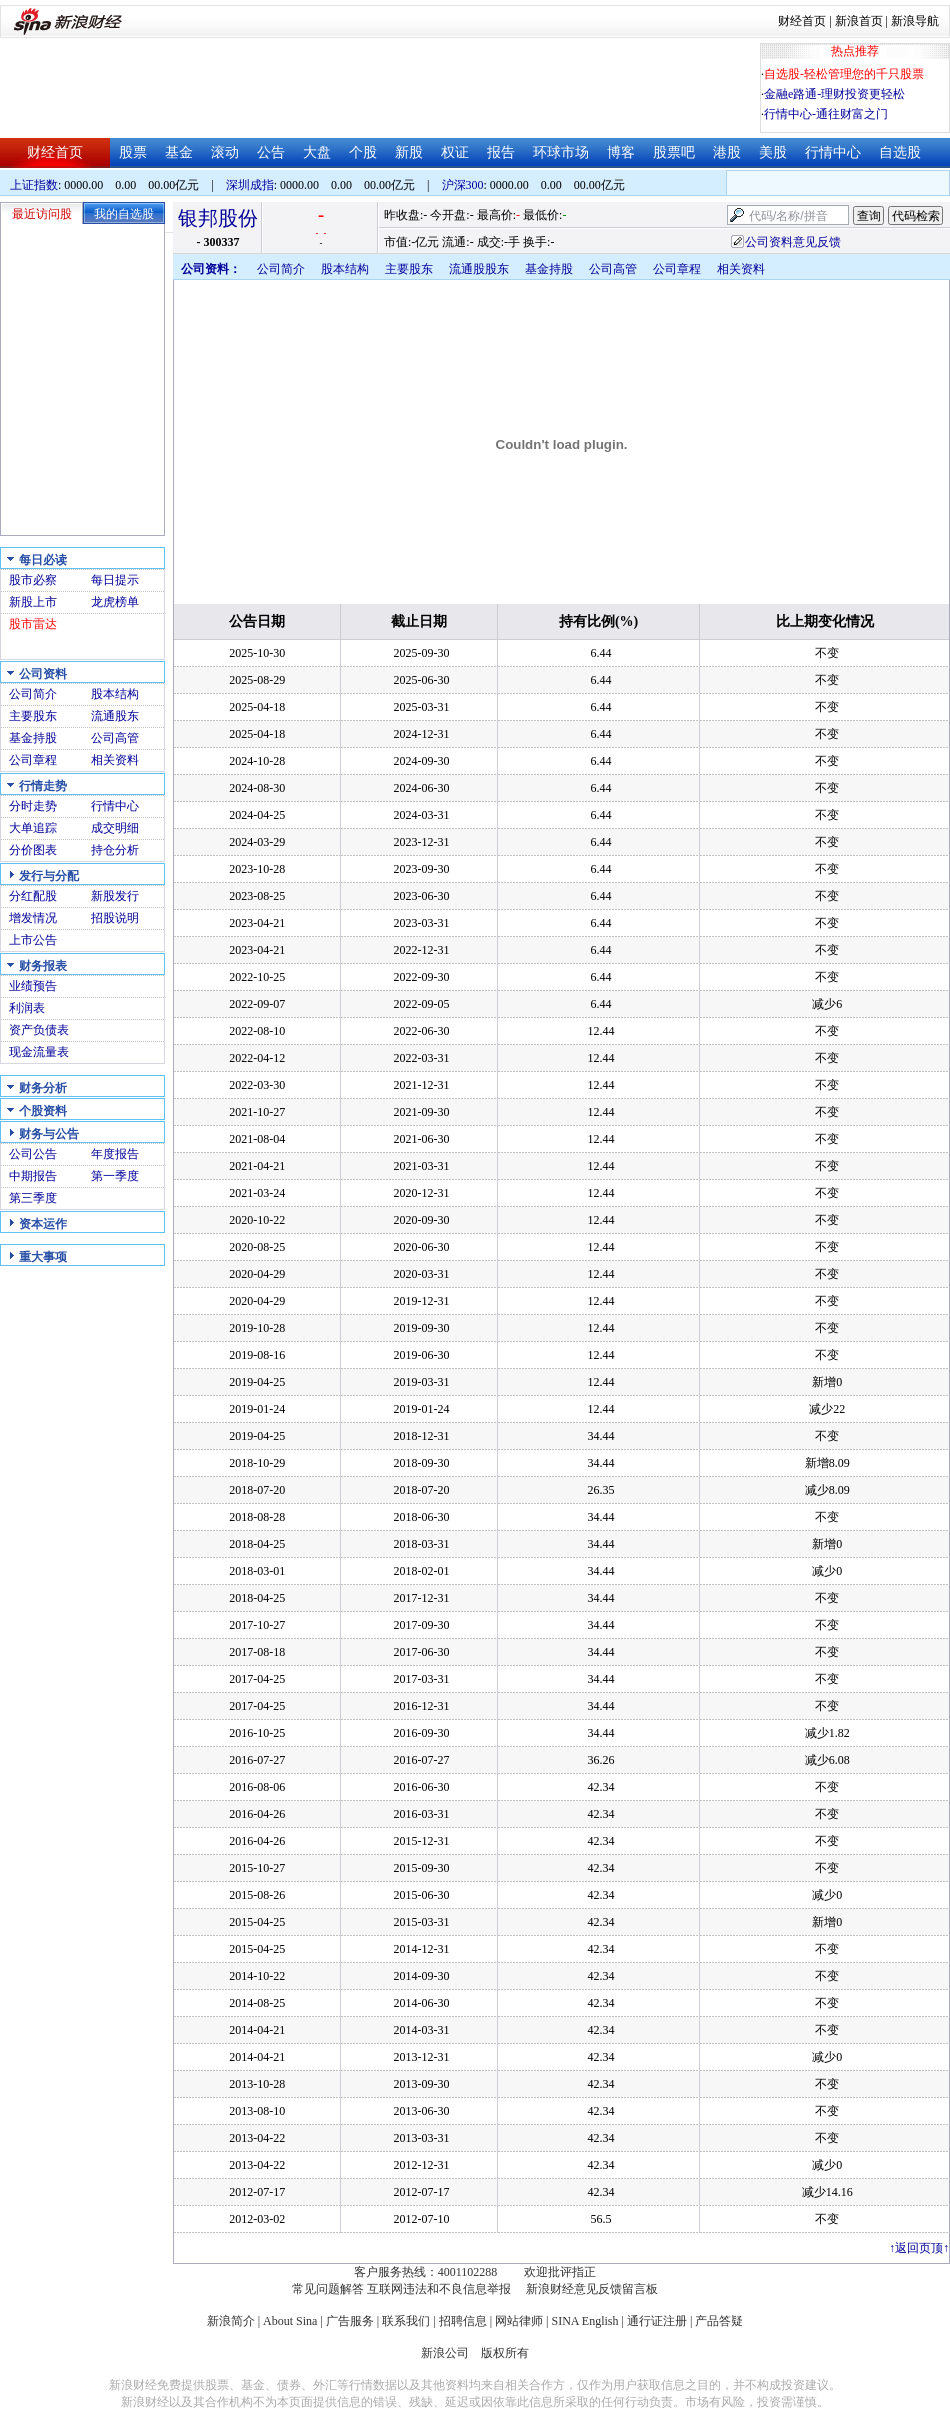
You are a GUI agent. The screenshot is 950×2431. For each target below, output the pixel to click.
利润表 (27, 1008)
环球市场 (561, 152)
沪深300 (463, 185)
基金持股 (33, 738)
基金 (179, 152)
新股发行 (115, 896)
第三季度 (33, 1198)
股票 (133, 152)
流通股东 (115, 716)
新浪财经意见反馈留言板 (592, 2289)
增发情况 (33, 918)
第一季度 (115, 1176)
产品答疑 (719, 2321)
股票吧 (674, 152)
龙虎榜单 (115, 602)
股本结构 (115, 694)
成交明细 (115, 828)
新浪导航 (915, 21)
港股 (727, 152)
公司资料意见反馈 (793, 242)
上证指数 (34, 185)
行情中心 (833, 152)
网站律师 (519, 2321)
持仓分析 (115, 850)
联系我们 (406, 2321)
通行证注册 (657, 2321)
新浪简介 (231, 2321)
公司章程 (33, 760)
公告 (271, 152)
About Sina (290, 2321)
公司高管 (115, 738)
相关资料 (115, 760)
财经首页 (802, 21)
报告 (501, 152)
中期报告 (33, 1176)
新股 (409, 152)
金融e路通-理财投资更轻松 (834, 94)
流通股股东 (479, 269)
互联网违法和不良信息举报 (439, 2289)
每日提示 (115, 580)
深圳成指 (250, 185)
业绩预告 (33, 986)
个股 (363, 152)
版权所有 (505, 2353)
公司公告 (33, 1154)
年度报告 (115, 1154)
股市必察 (33, 580)
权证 (455, 152)
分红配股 (33, 896)
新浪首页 (859, 21)
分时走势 (33, 806)
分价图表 (33, 850)
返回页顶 (919, 2248)
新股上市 (33, 602)
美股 (773, 152)
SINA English (584, 2321)
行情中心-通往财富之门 (826, 114)
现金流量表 (39, 1052)
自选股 (900, 152)
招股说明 (115, 918)
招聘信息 (463, 2321)
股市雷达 (33, 624)
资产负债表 (39, 1030)
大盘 (317, 152)
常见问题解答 (328, 2289)
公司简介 (33, 694)
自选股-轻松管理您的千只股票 (844, 74)
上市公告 (33, 940)
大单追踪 (33, 828)
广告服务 (350, 2321)
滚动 (225, 152)
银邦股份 (218, 218)
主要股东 (33, 716)
